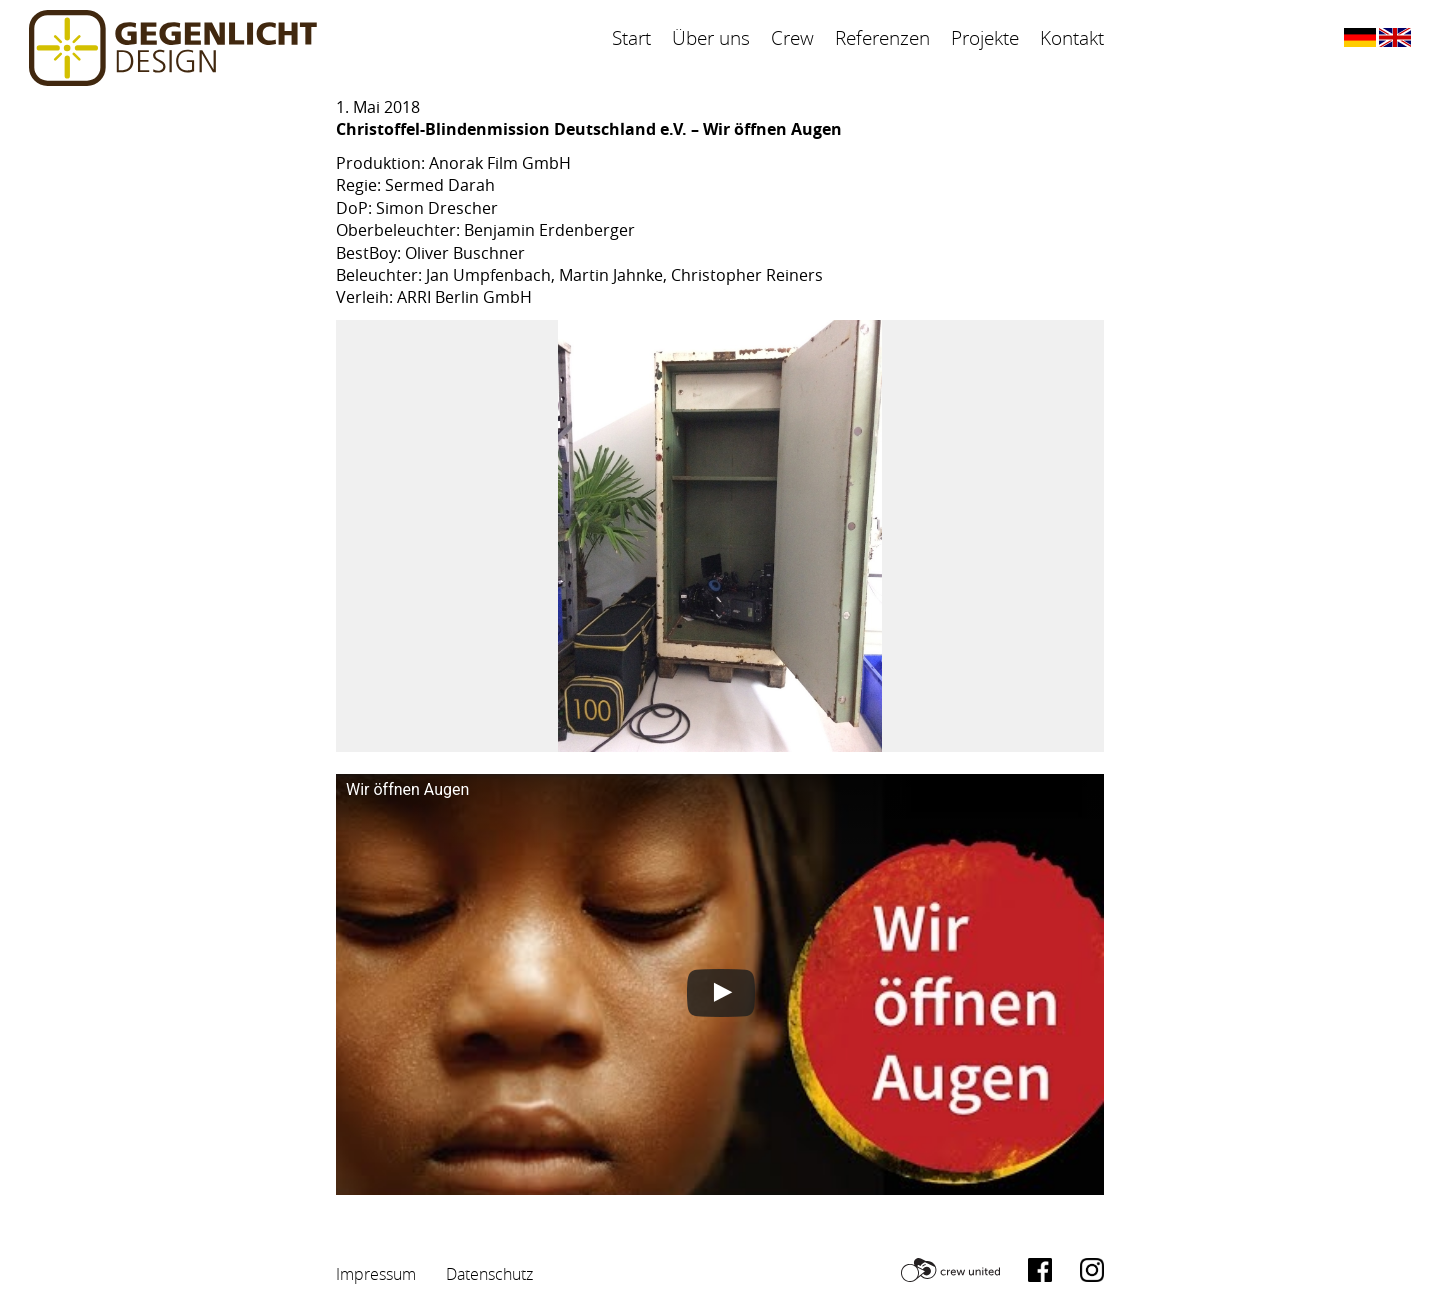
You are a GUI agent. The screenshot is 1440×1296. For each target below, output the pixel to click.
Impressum (376, 1274)
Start (631, 38)
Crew (792, 38)
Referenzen (882, 38)
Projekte (985, 38)
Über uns (711, 38)
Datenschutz (489, 1274)
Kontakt (1072, 38)
